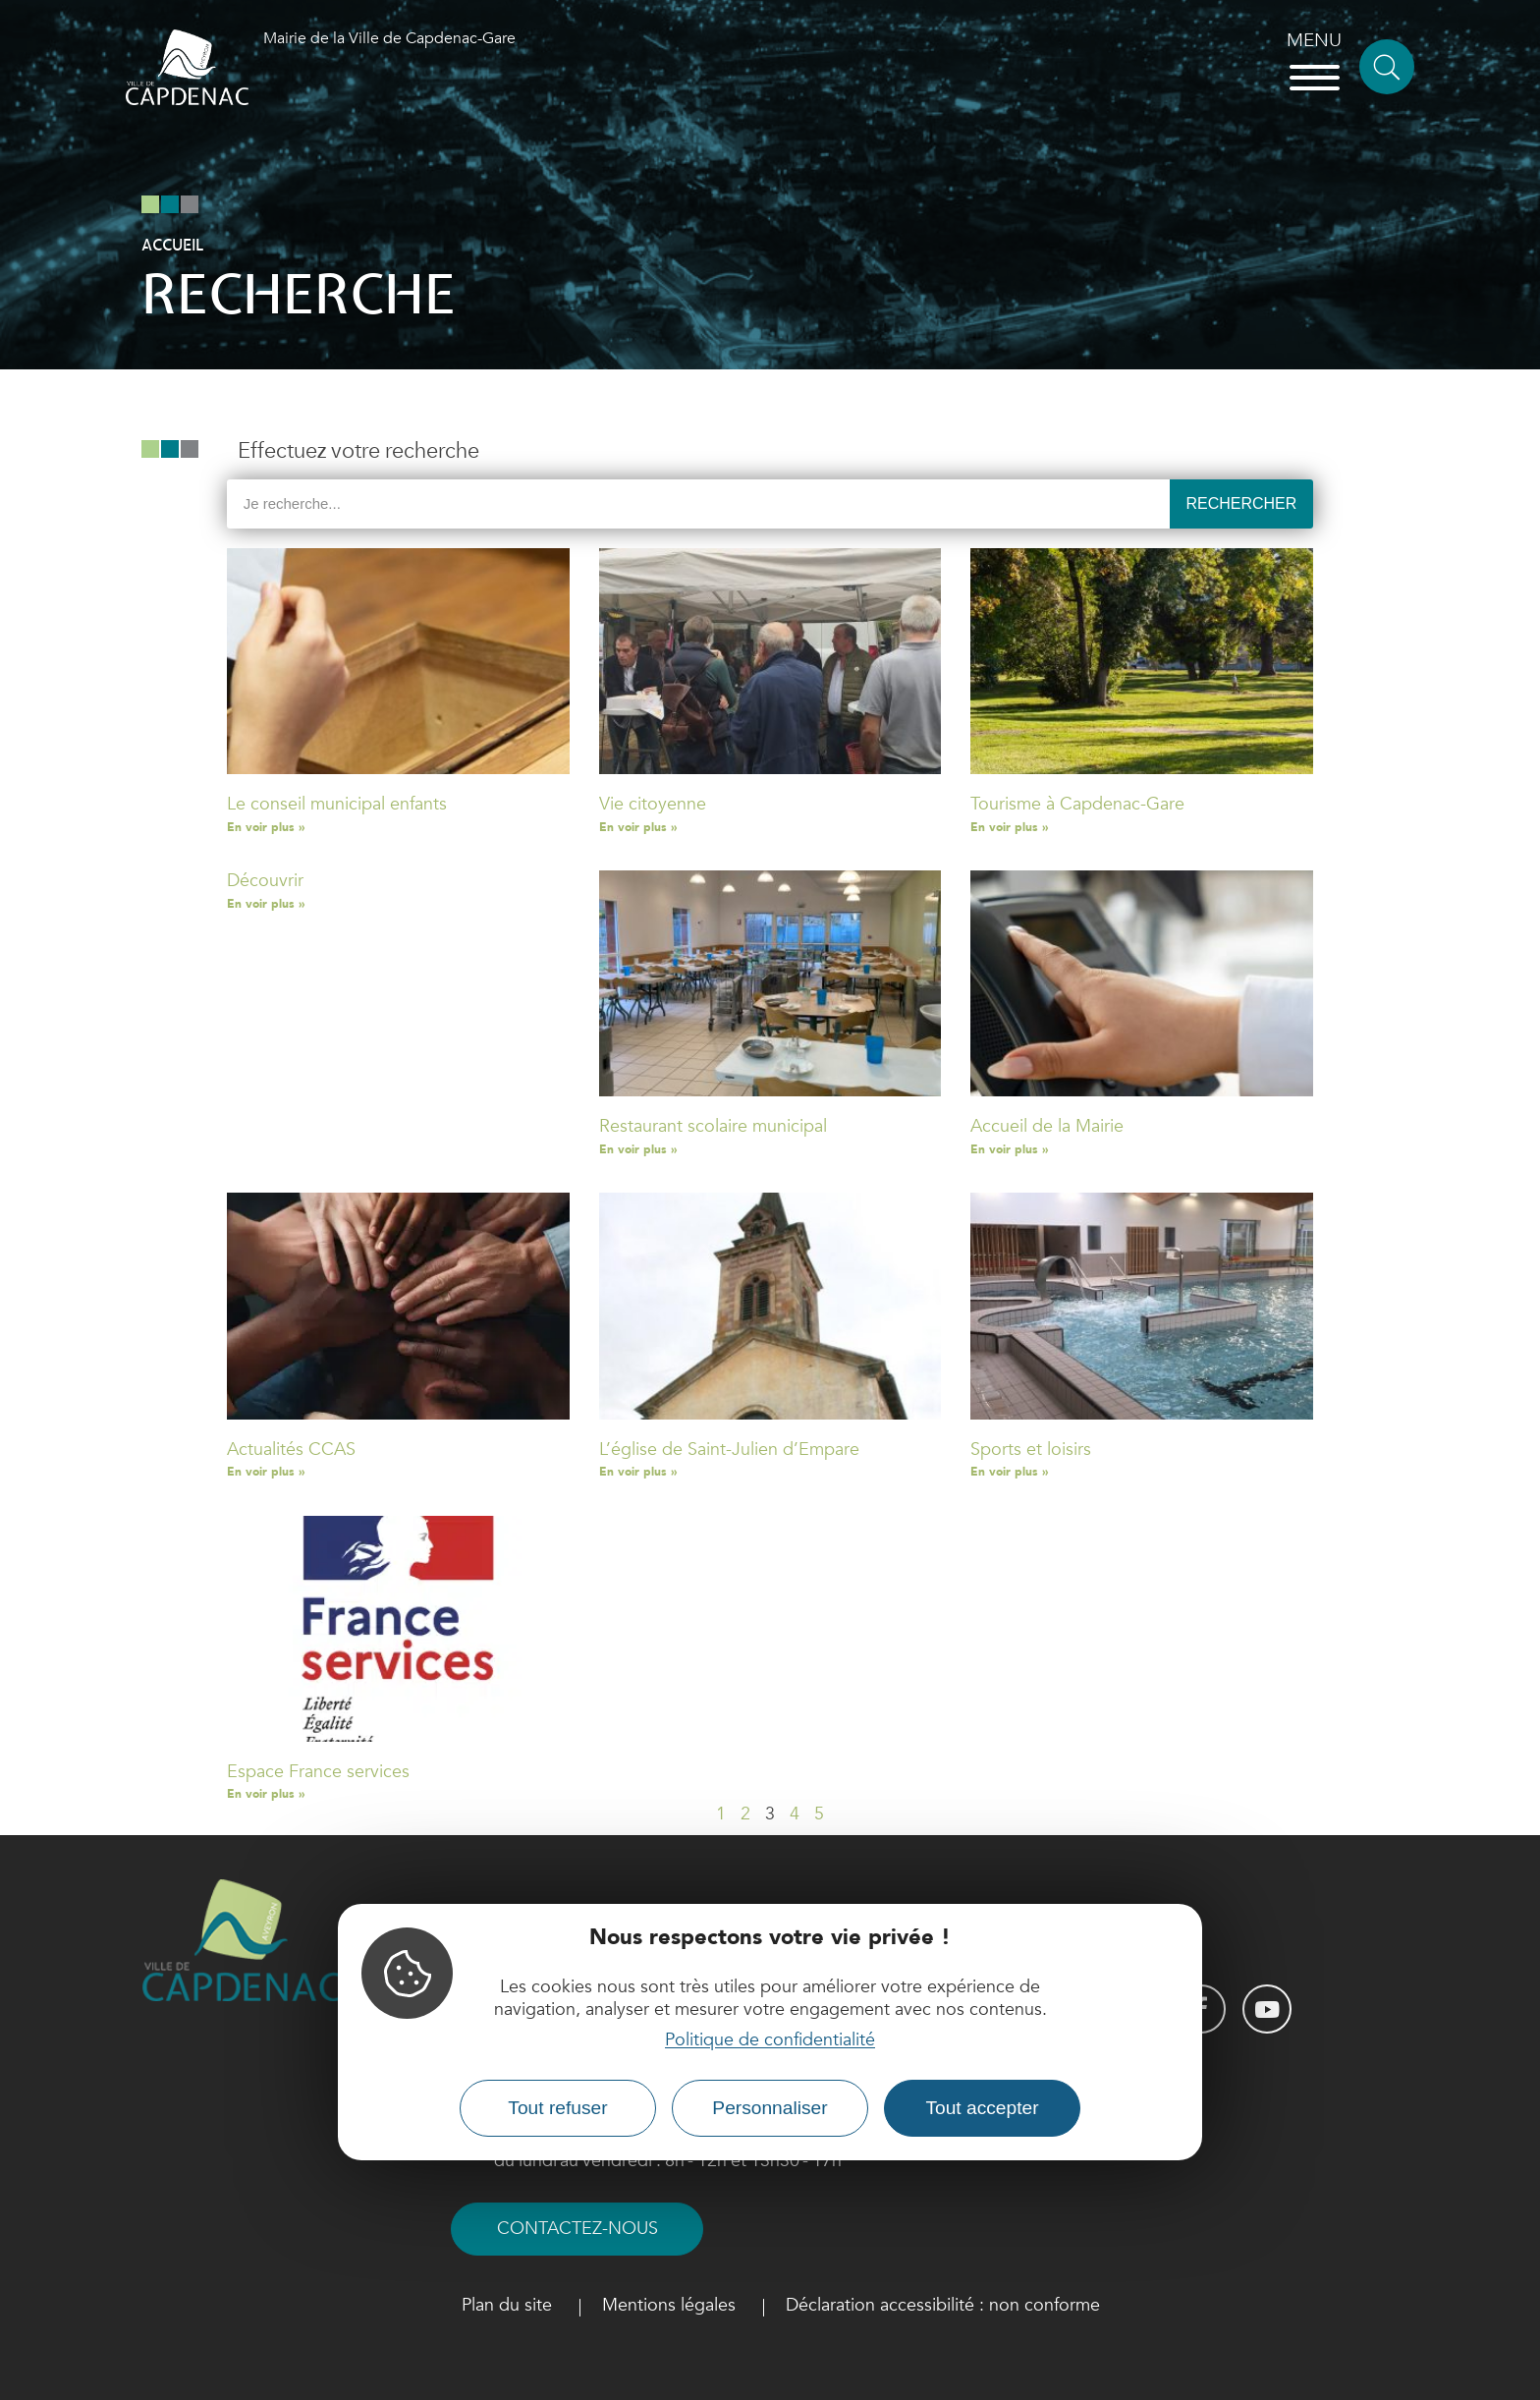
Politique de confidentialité (770, 2040)
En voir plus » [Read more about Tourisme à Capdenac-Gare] (1009, 827)
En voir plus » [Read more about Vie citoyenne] (638, 827)
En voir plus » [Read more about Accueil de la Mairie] (1009, 1149)
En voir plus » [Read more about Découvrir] (265, 904)
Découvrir (265, 880)
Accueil (172, 245)
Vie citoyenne (652, 804)
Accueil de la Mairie (1047, 1126)
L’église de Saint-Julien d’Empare (729, 1449)
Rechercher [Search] (1240, 503)
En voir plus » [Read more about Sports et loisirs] (1009, 1471)
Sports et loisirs (1030, 1449)
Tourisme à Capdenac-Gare (1077, 804)
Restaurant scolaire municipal (713, 1126)
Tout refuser (557, 2107)
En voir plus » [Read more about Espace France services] (265, 1794)
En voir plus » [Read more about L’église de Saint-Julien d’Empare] (638, 1471)
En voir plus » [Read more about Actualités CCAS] (265, 1471)
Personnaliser (769, 2107)
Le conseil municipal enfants (337, 804)
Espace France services (318, 1771)
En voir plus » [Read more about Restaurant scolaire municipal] (638, 1149)
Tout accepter (981, 2107)
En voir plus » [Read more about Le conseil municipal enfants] (265, 827)
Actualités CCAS (291, 1449)
